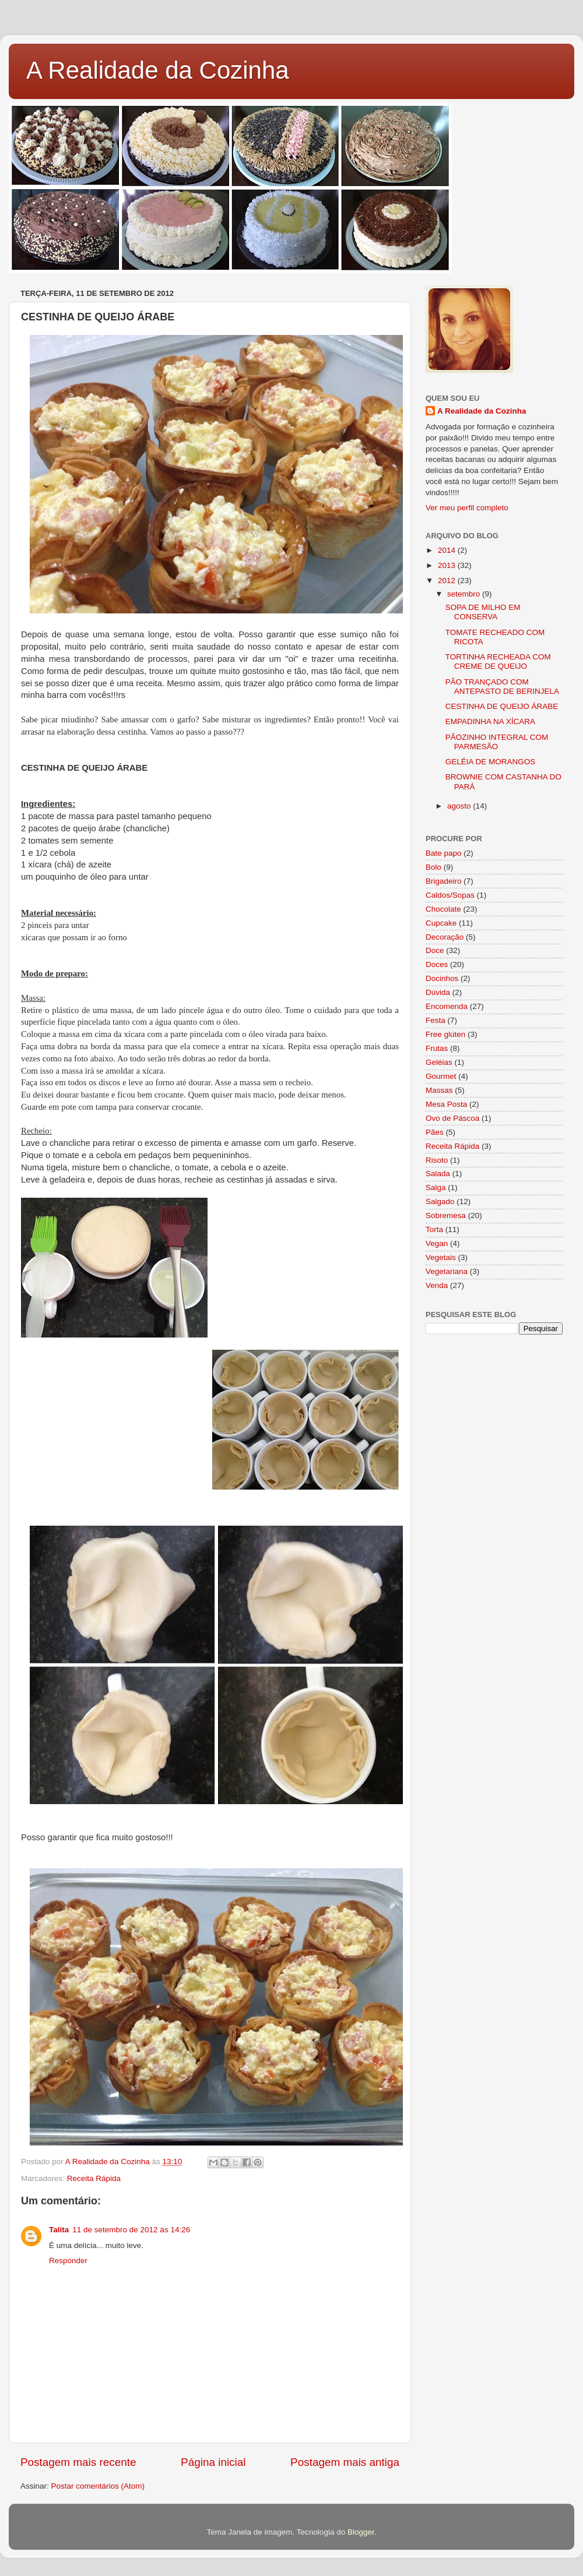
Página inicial (213, 2462)
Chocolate (443, 909)
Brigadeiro (444, 881)
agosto (460, 806)
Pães (435, 1132)
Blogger (360, 2532)
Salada (438, 1173)
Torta (434, 1229)
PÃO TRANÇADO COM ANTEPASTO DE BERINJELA (502, 686)
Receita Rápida (94, 2178)
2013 (448, 565)
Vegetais (441, 1257)
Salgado (440, 1201)
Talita (59, 2229)
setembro (464, 594)
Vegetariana (447, 1271)
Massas (439, 1090)
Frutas (437, 1048)
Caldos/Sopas (450, 895)
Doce (435, 950)
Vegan (437, 1243)
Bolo (433, 867)
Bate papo (444, 853)
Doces (437, 964)
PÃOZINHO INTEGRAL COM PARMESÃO (497, 742)
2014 (448, 550)
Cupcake (441, 923)
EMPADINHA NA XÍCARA (490, 721)
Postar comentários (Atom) (98, 2486)
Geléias (439, 1062)
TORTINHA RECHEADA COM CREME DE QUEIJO (498, 661)
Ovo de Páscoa (452, 1118)
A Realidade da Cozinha (157, 70)
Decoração (444, 937)
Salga (436, 1187)
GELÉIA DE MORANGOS (490, 761)
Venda (437, 1285)
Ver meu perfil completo (467, 507)
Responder (68, 2260)
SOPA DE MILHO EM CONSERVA (483, 612)
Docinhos (442, 978)
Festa (435, 1020)
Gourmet (441, 1076)
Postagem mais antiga (344, 2462)
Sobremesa (446, 1215)
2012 (448, 580)
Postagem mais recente (78, 2462)
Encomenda (447, 1006)
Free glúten (445, 1034)
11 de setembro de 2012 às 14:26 (131, 2229)
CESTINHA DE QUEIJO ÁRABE (502, 706)
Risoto (437, 1160)
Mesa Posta (446, 1104)
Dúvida (438, 992)
